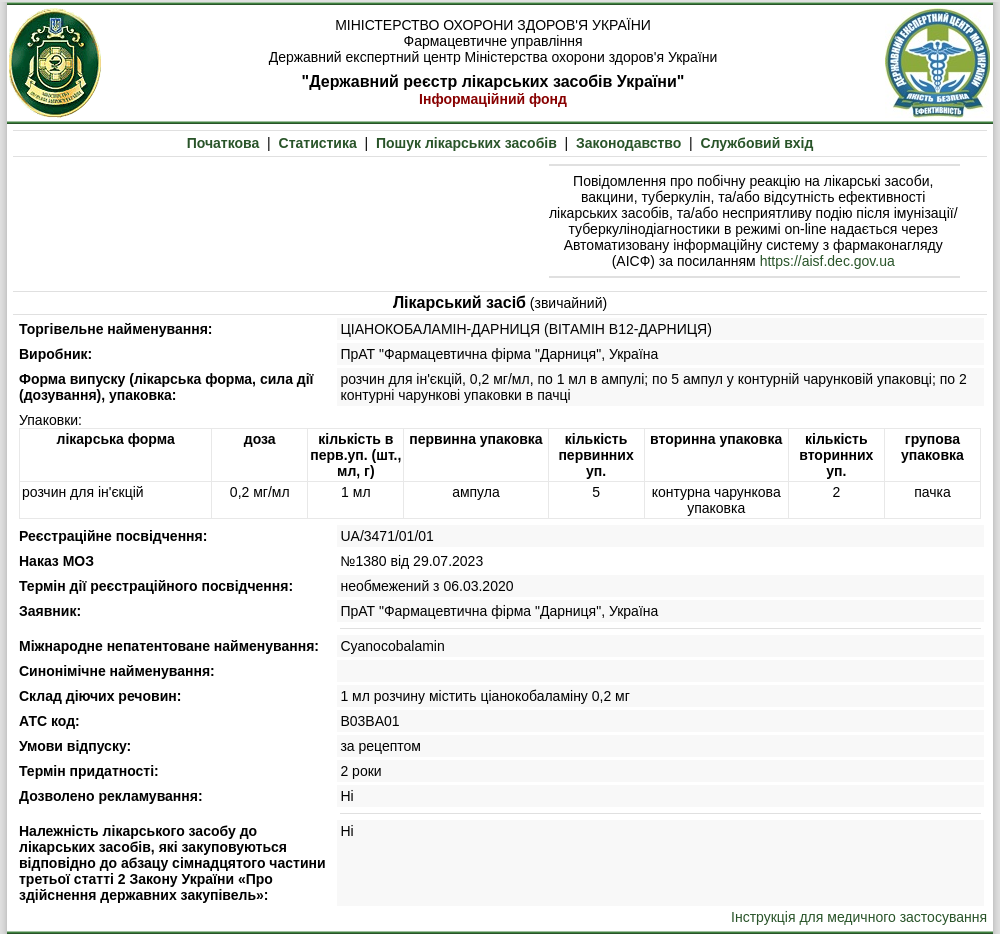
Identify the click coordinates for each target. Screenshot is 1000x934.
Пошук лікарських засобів (466, 143)
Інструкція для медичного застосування (859, 917)
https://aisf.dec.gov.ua (827, 261)
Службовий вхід (757, 143)
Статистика (318, 143)
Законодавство (628, 143)
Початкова (223, 143)
